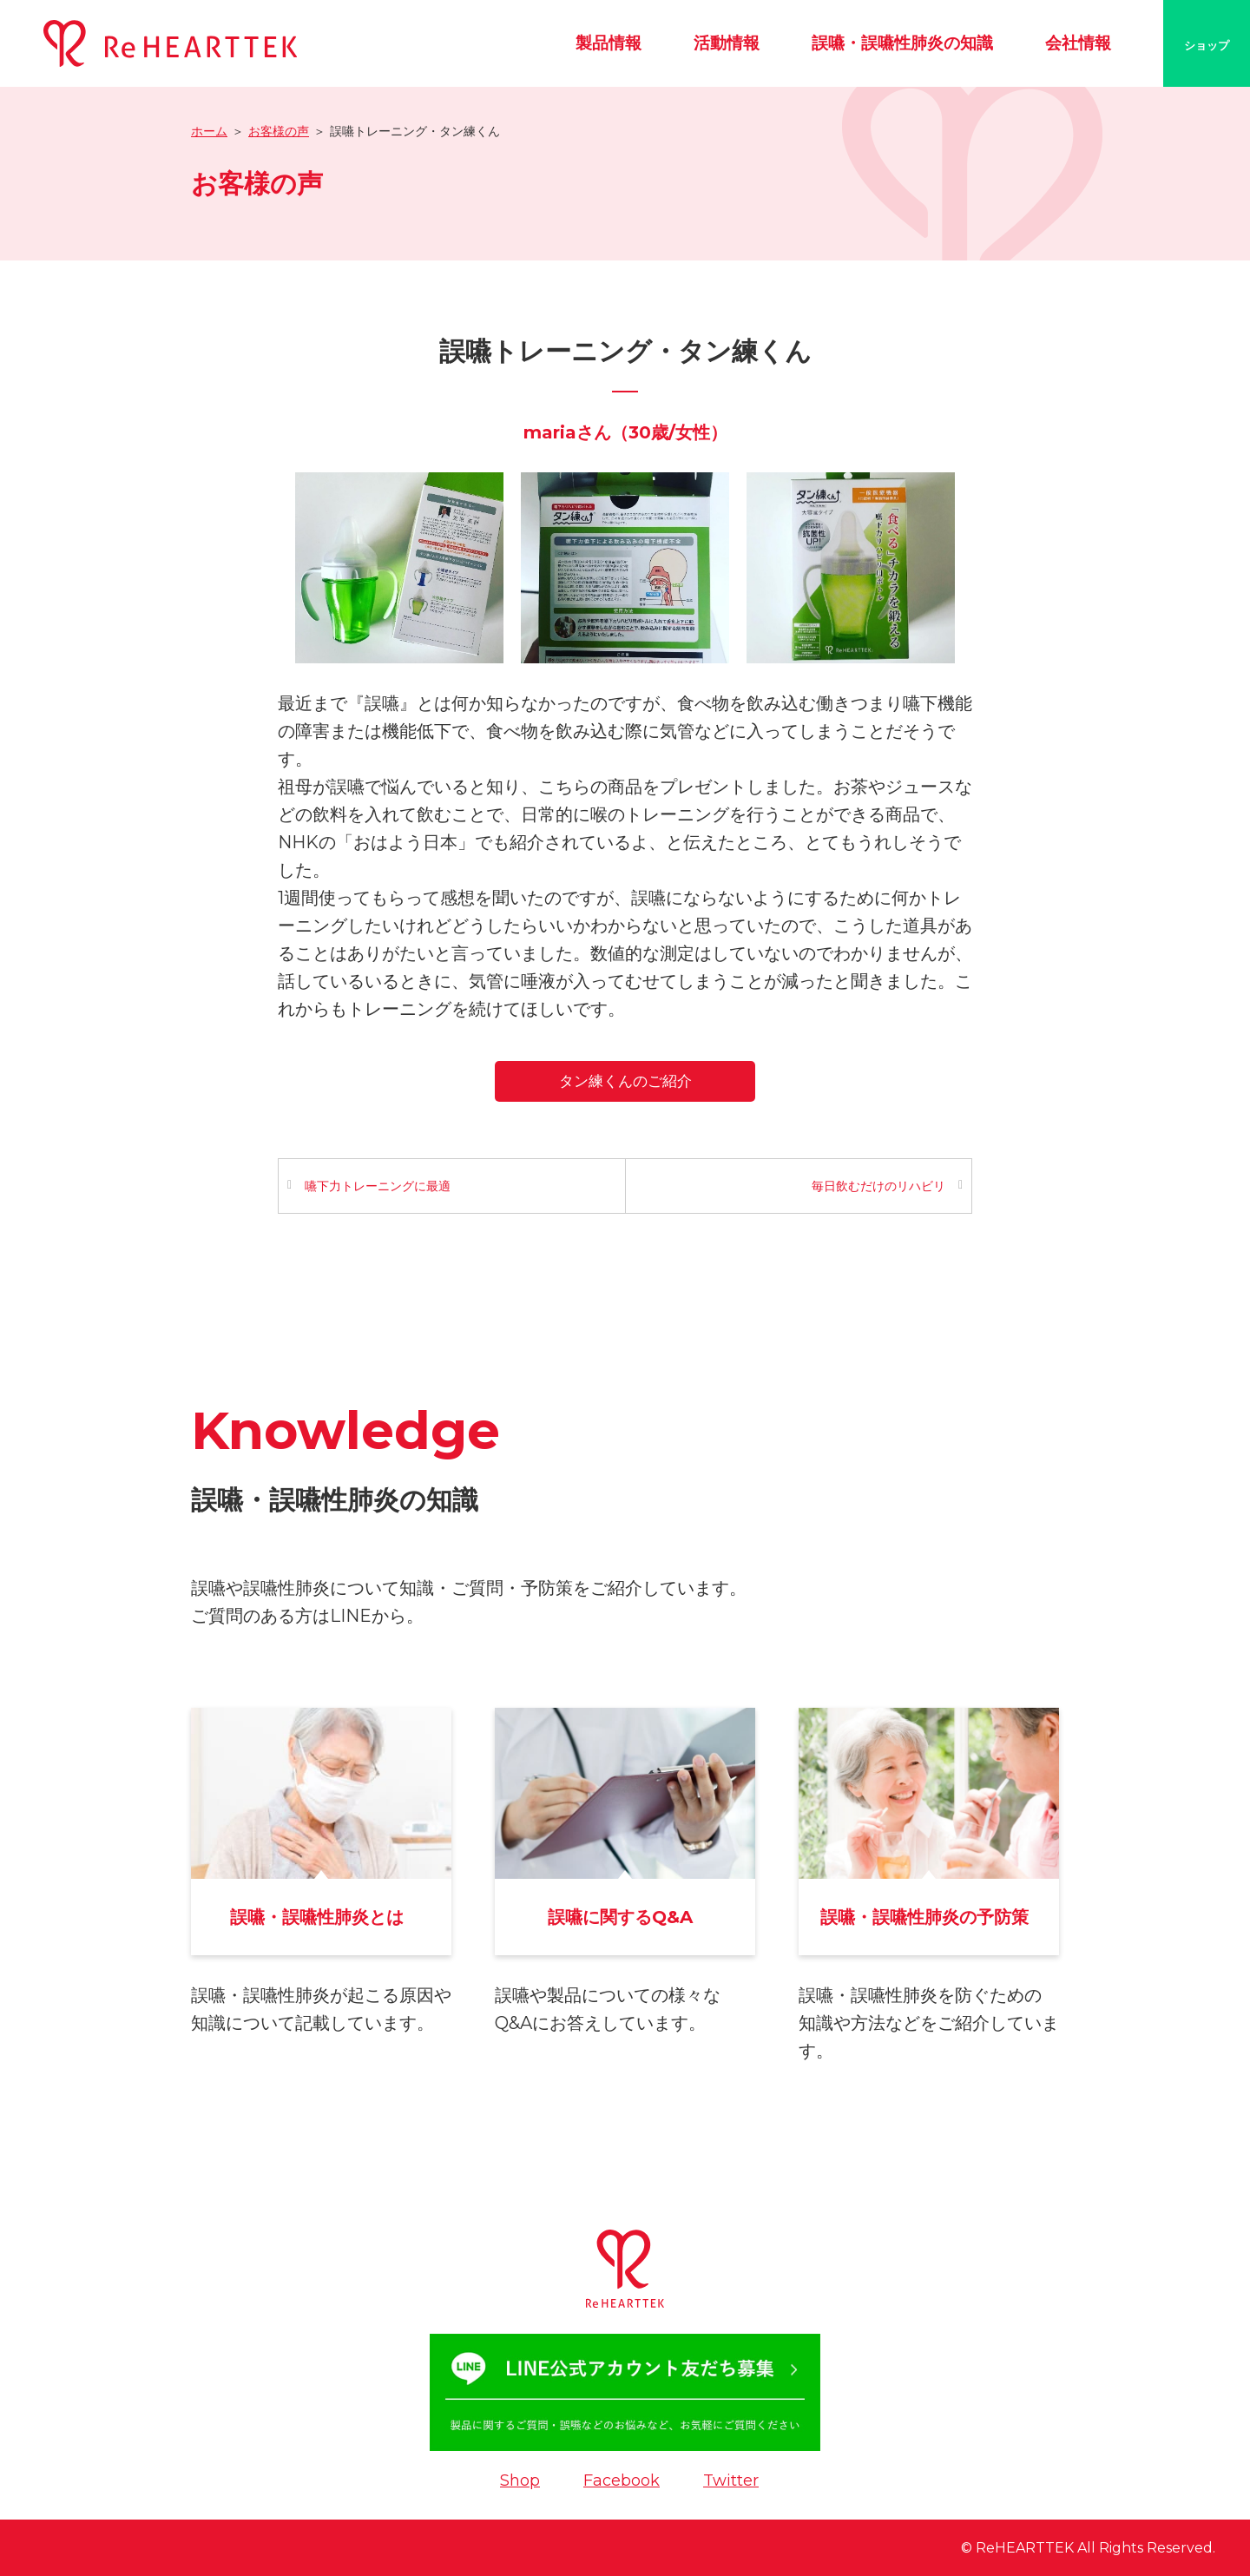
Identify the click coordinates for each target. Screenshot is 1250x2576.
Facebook (621, 2480)
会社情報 (1078, 43)
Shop (520, 2480)
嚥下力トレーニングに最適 (378, 1186)
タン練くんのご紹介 (625, 1081)
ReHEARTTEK (1025, 2548)
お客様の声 (278, 131)
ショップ (1206, 45)
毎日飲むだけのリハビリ (878, 1186)
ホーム (209, 131)
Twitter (731, 2480)
